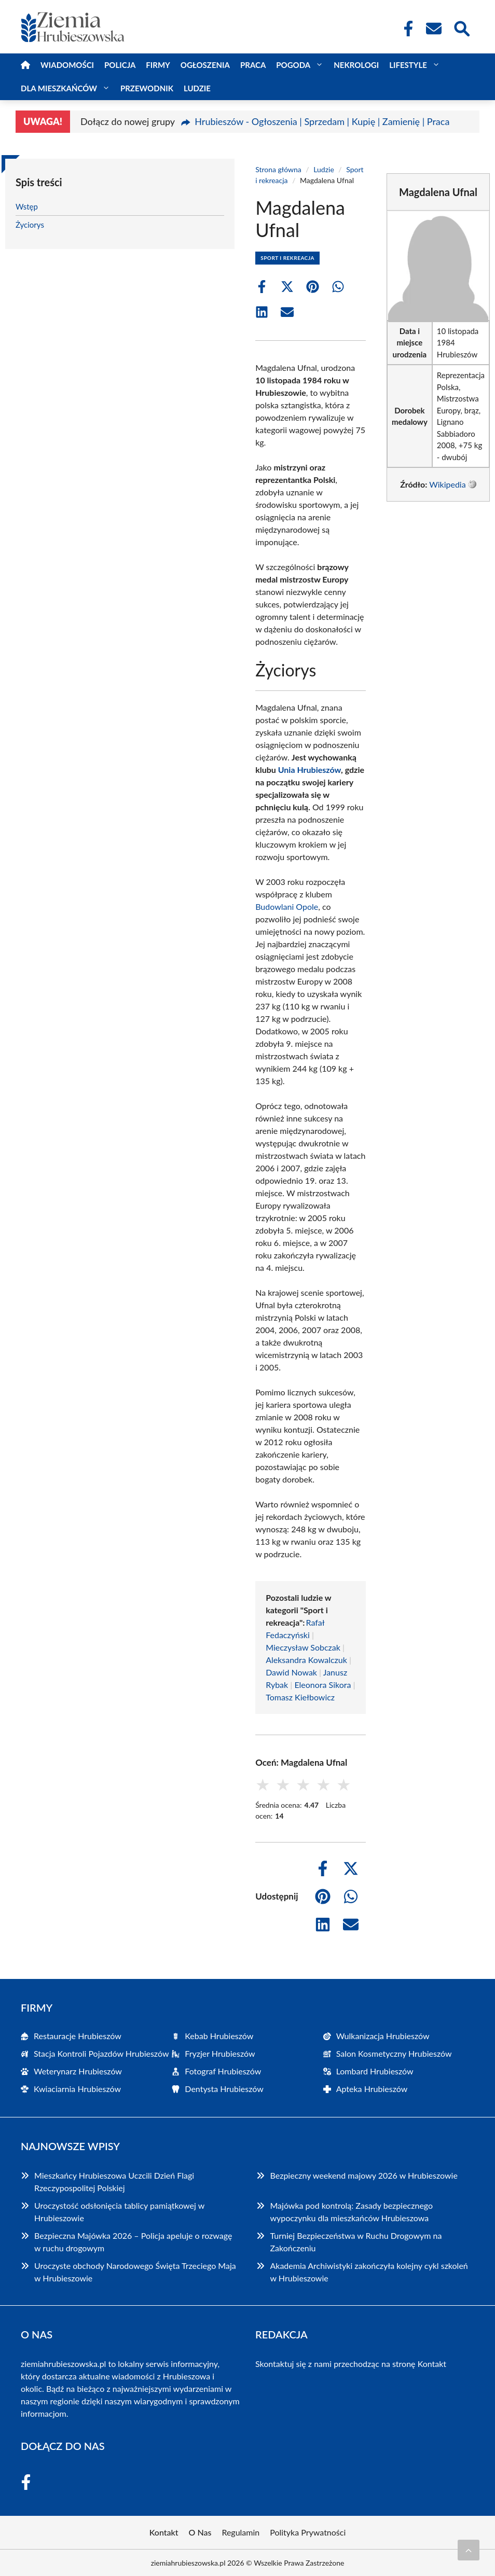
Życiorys (30, 224)
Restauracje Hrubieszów (77, 2036)
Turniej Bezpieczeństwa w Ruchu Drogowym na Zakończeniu (356, 2242)
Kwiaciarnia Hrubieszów (77, 2089)
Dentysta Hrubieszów (224, 2089)
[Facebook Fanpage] (405, 28)
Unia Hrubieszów (309, 769)
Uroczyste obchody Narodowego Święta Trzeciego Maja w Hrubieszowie (135, 2272)
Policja (119, 65)
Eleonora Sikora (322, 1684)
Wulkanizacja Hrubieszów (383, 2036)
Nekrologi (356, 65)
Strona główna (278, 169)
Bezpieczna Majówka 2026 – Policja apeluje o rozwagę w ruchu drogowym (133, 2242)
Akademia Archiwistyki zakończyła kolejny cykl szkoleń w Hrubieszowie (369, 2272)
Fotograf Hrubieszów (223, 2071)
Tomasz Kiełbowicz (300, 1697)
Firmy (158, 65)
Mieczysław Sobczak (303, 1647)
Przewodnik (146, 88)
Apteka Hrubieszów (372, 2089)
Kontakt (432, 2364)
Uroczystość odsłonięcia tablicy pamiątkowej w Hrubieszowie (119, 2211)
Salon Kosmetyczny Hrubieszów (394, 2053)
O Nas (200, 2532)
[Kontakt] (433, 28)
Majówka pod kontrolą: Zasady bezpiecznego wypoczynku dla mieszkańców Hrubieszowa (351, 2211)
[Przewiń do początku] (468, 2550)
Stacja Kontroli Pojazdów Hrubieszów (101, 2053)
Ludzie (197, 88)
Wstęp (27, 206)
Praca (253, 65)
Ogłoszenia (205, 65)
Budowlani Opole (286, 906)
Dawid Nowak (291, 1672)
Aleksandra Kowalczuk (306, 1660)
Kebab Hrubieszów (219, 2036)
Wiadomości (67, 65)
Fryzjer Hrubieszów (220, 2053)
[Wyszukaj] (461, 27)
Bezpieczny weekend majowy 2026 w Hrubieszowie (363, 2175)
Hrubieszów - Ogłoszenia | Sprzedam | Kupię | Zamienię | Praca (322, 121)
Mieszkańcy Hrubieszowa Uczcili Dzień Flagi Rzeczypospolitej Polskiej (114, 2181)
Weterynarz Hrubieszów (78, 2071)
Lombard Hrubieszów (375, 2071)
